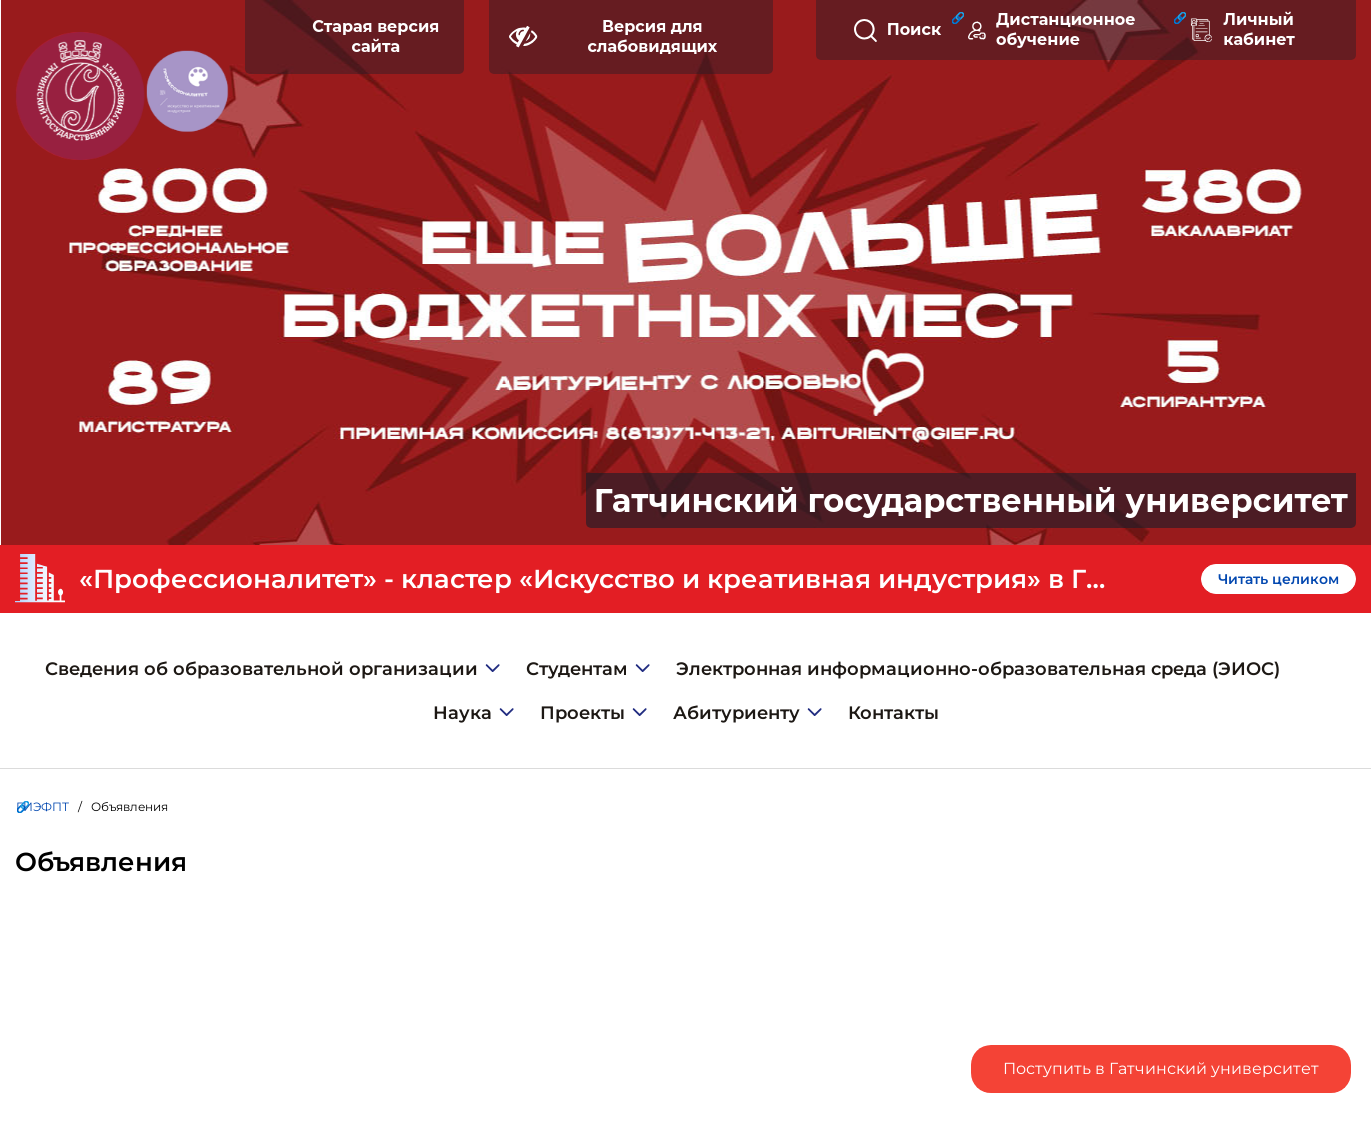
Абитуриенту (736, 713)
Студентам (577, 669)
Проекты (582, 713)
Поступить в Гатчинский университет (1161, 1068)
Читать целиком (1278, 579)
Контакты (893, 713)
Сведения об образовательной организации (261, 669)
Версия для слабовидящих (613, 36)
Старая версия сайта (375, 36)
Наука (462, 713)
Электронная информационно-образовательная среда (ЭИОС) (978, 669)
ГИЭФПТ (42, 806)
